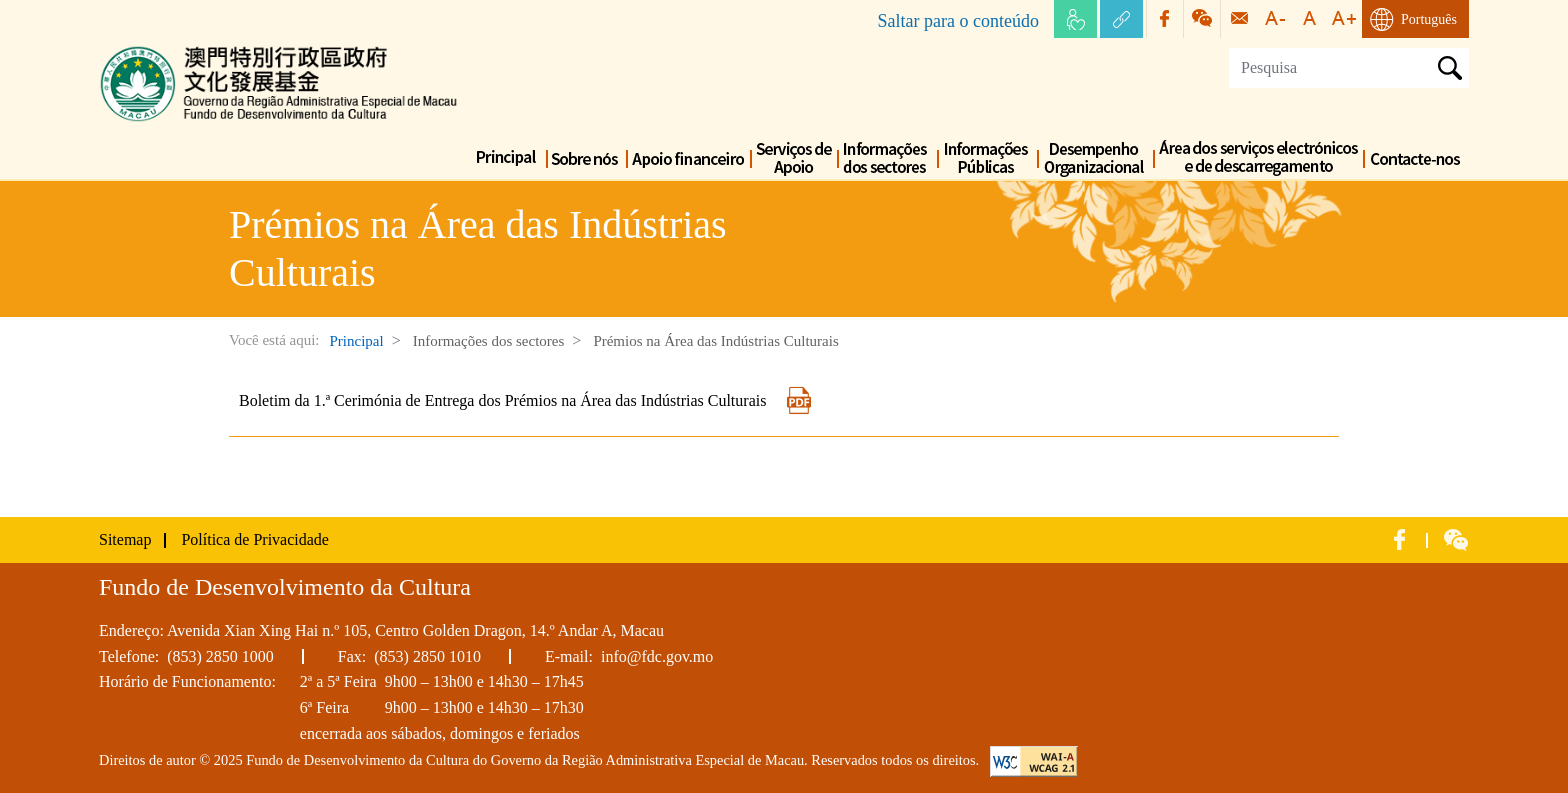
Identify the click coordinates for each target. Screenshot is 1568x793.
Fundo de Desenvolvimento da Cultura (223, 49)
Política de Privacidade (255, 539)
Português (1429, 19)
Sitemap (125, 539)
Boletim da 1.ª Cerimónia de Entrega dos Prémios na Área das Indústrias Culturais (525, 400)
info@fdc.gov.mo (657, 656)
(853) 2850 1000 (220, 656)
